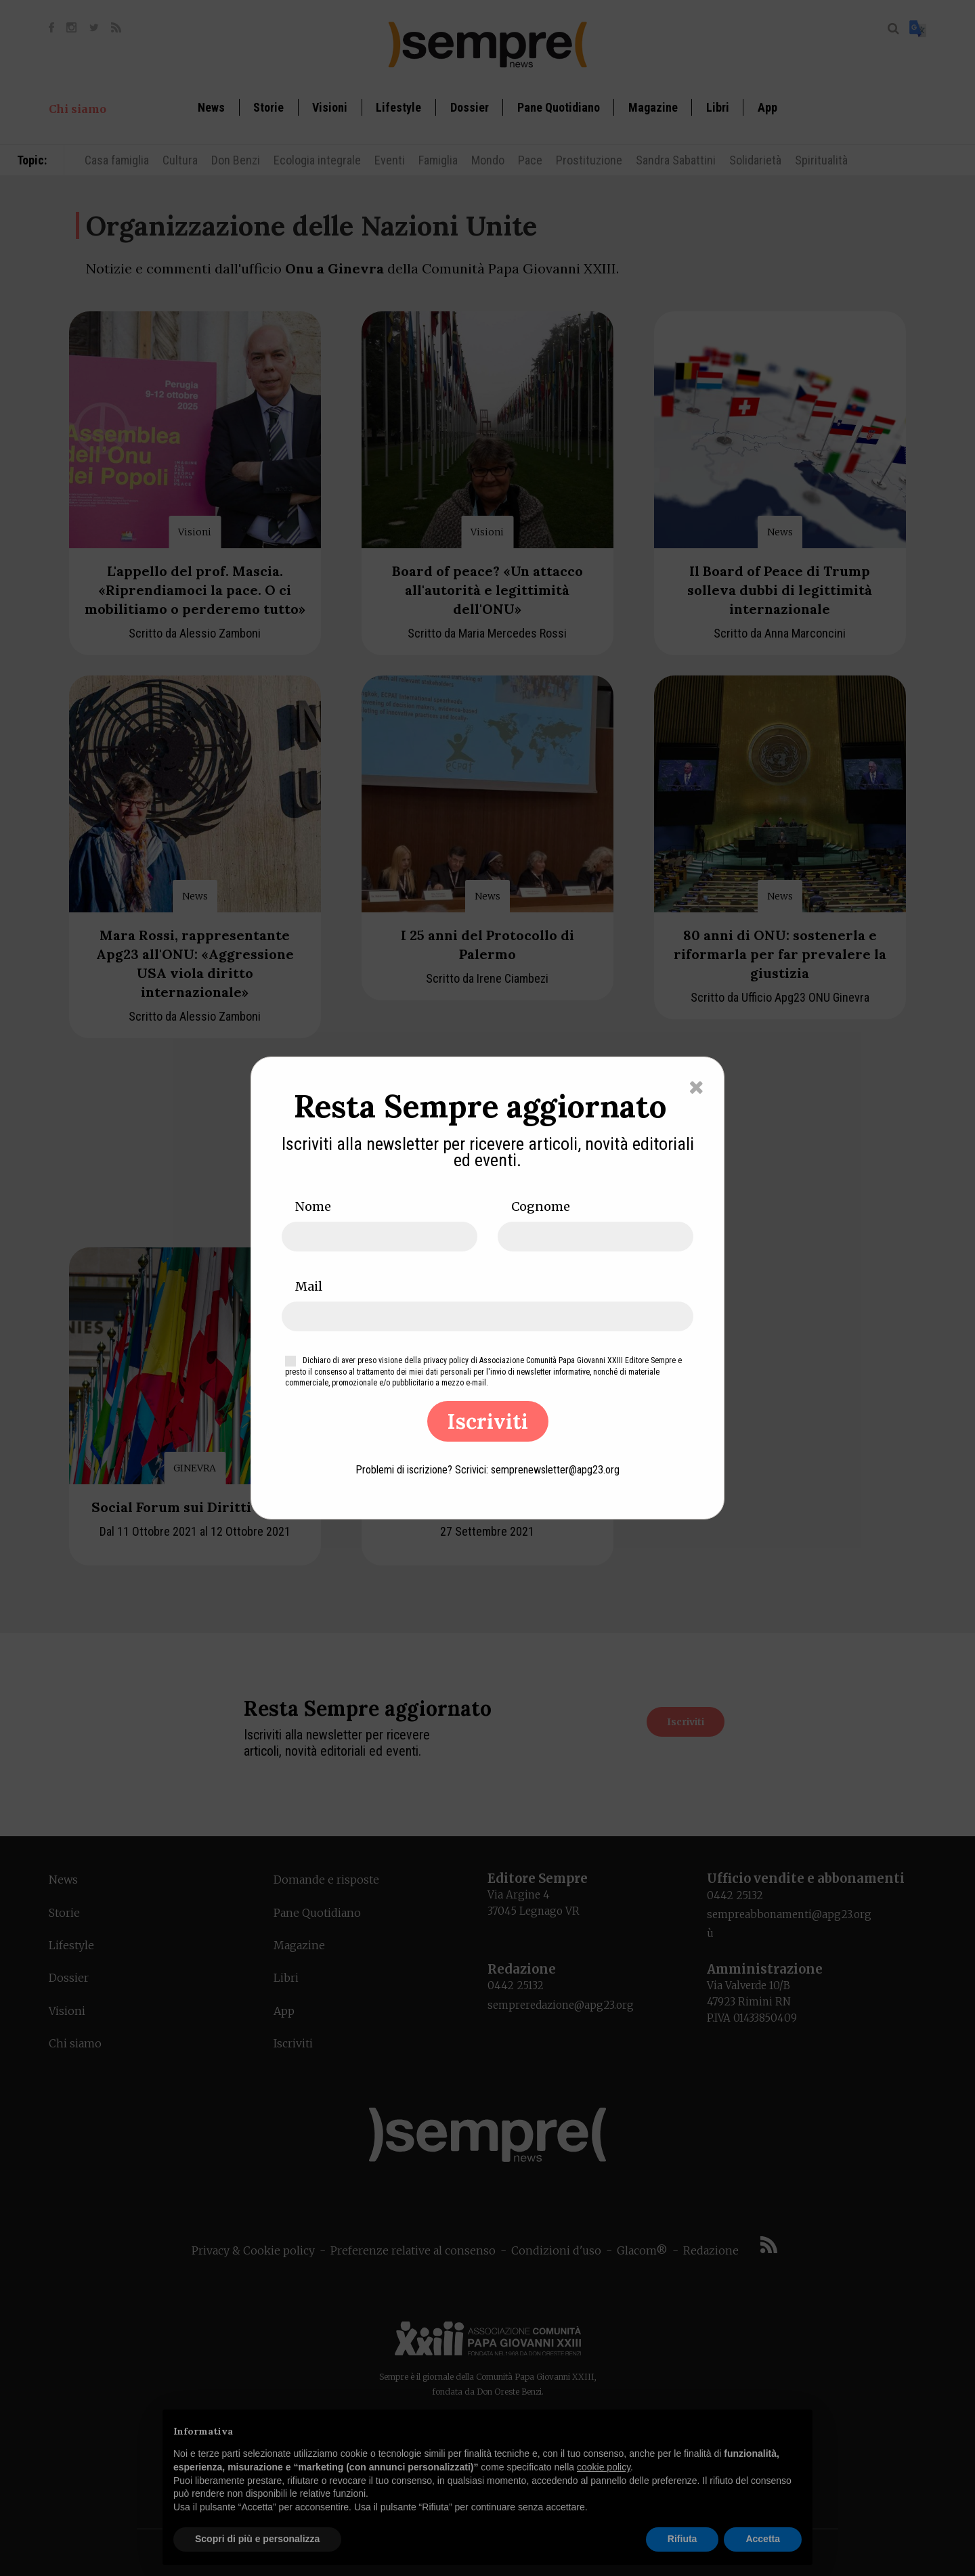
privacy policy (446, 1360)
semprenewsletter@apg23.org (555, 1469)
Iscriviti (488, 1421)
